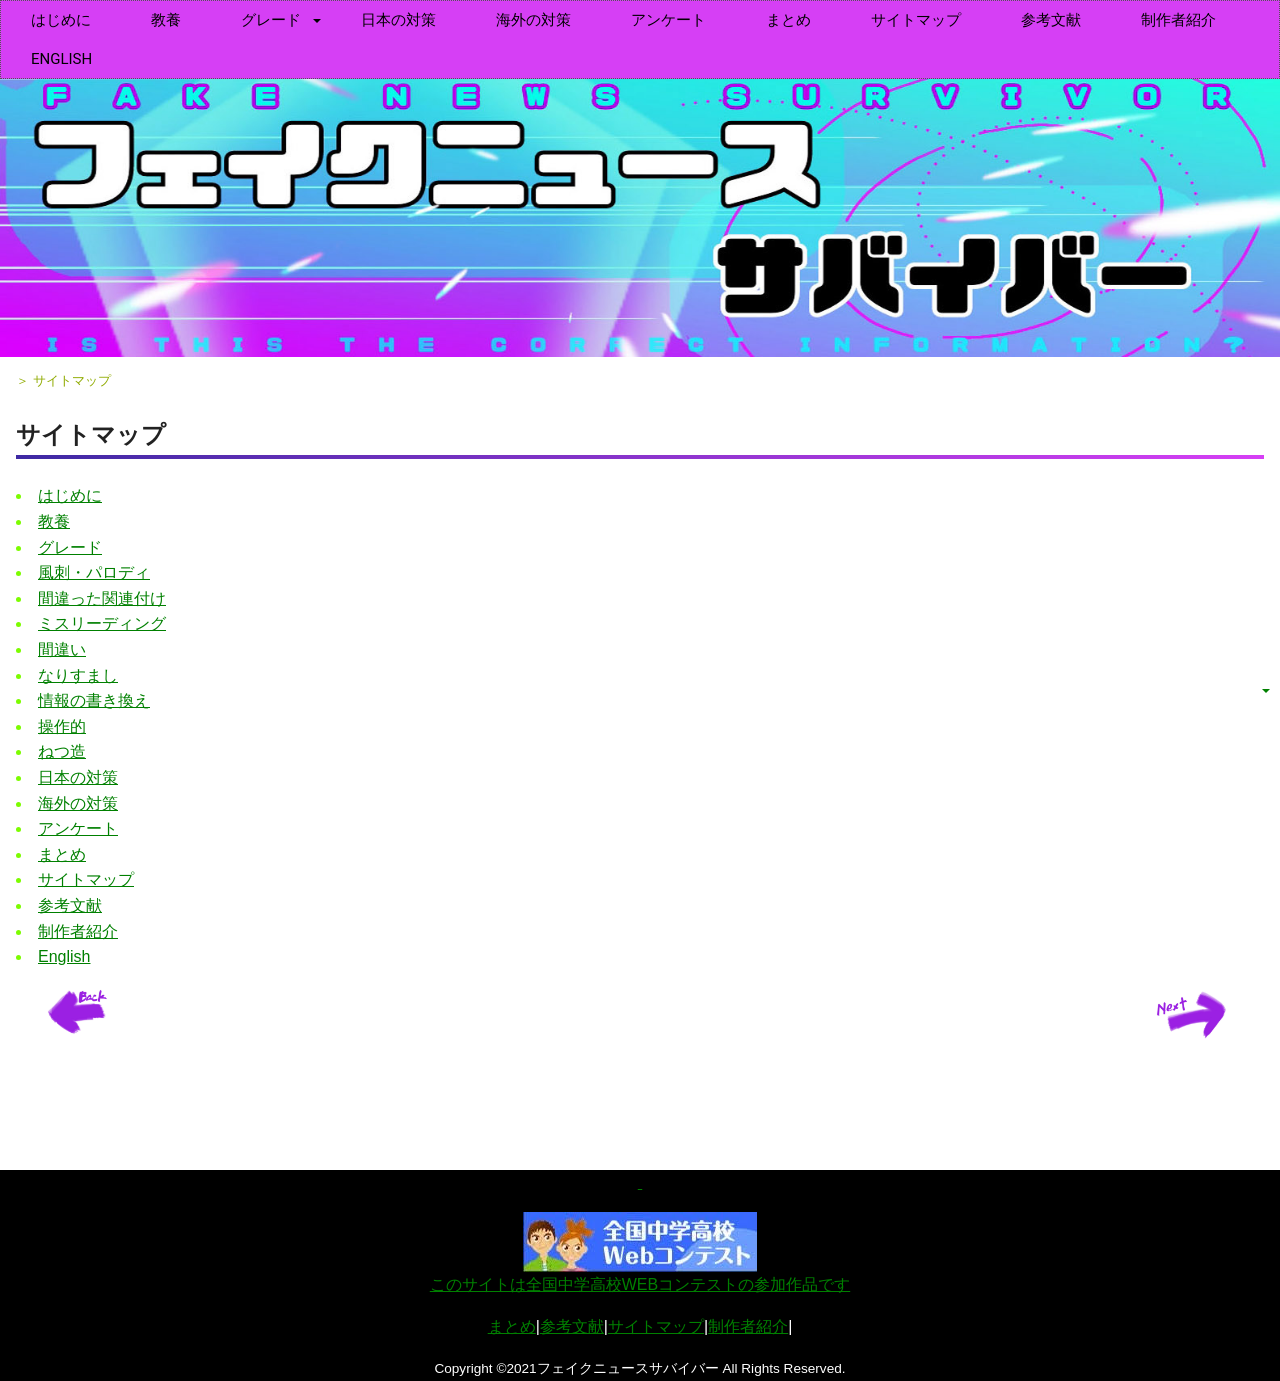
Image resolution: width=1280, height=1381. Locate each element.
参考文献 (572, 1326)
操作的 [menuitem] (62, 726)
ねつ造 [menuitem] (62, 751)
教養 (166, 20)
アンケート (668, 20)
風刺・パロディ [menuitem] (94, 572)
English (61, 59)
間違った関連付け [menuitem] (102, 598)
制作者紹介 (748, 1326)
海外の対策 (533, 20)
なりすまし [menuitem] (78, 675)
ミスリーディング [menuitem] (102, 623)
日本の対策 (398, 20)
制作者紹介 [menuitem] (1178, 20)
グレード (271, 20)
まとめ (788, 20)
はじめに (61, 20)
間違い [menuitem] (62, 649)
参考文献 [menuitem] (1051, 20)
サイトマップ (916, 20)
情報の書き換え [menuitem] (94, 700)
